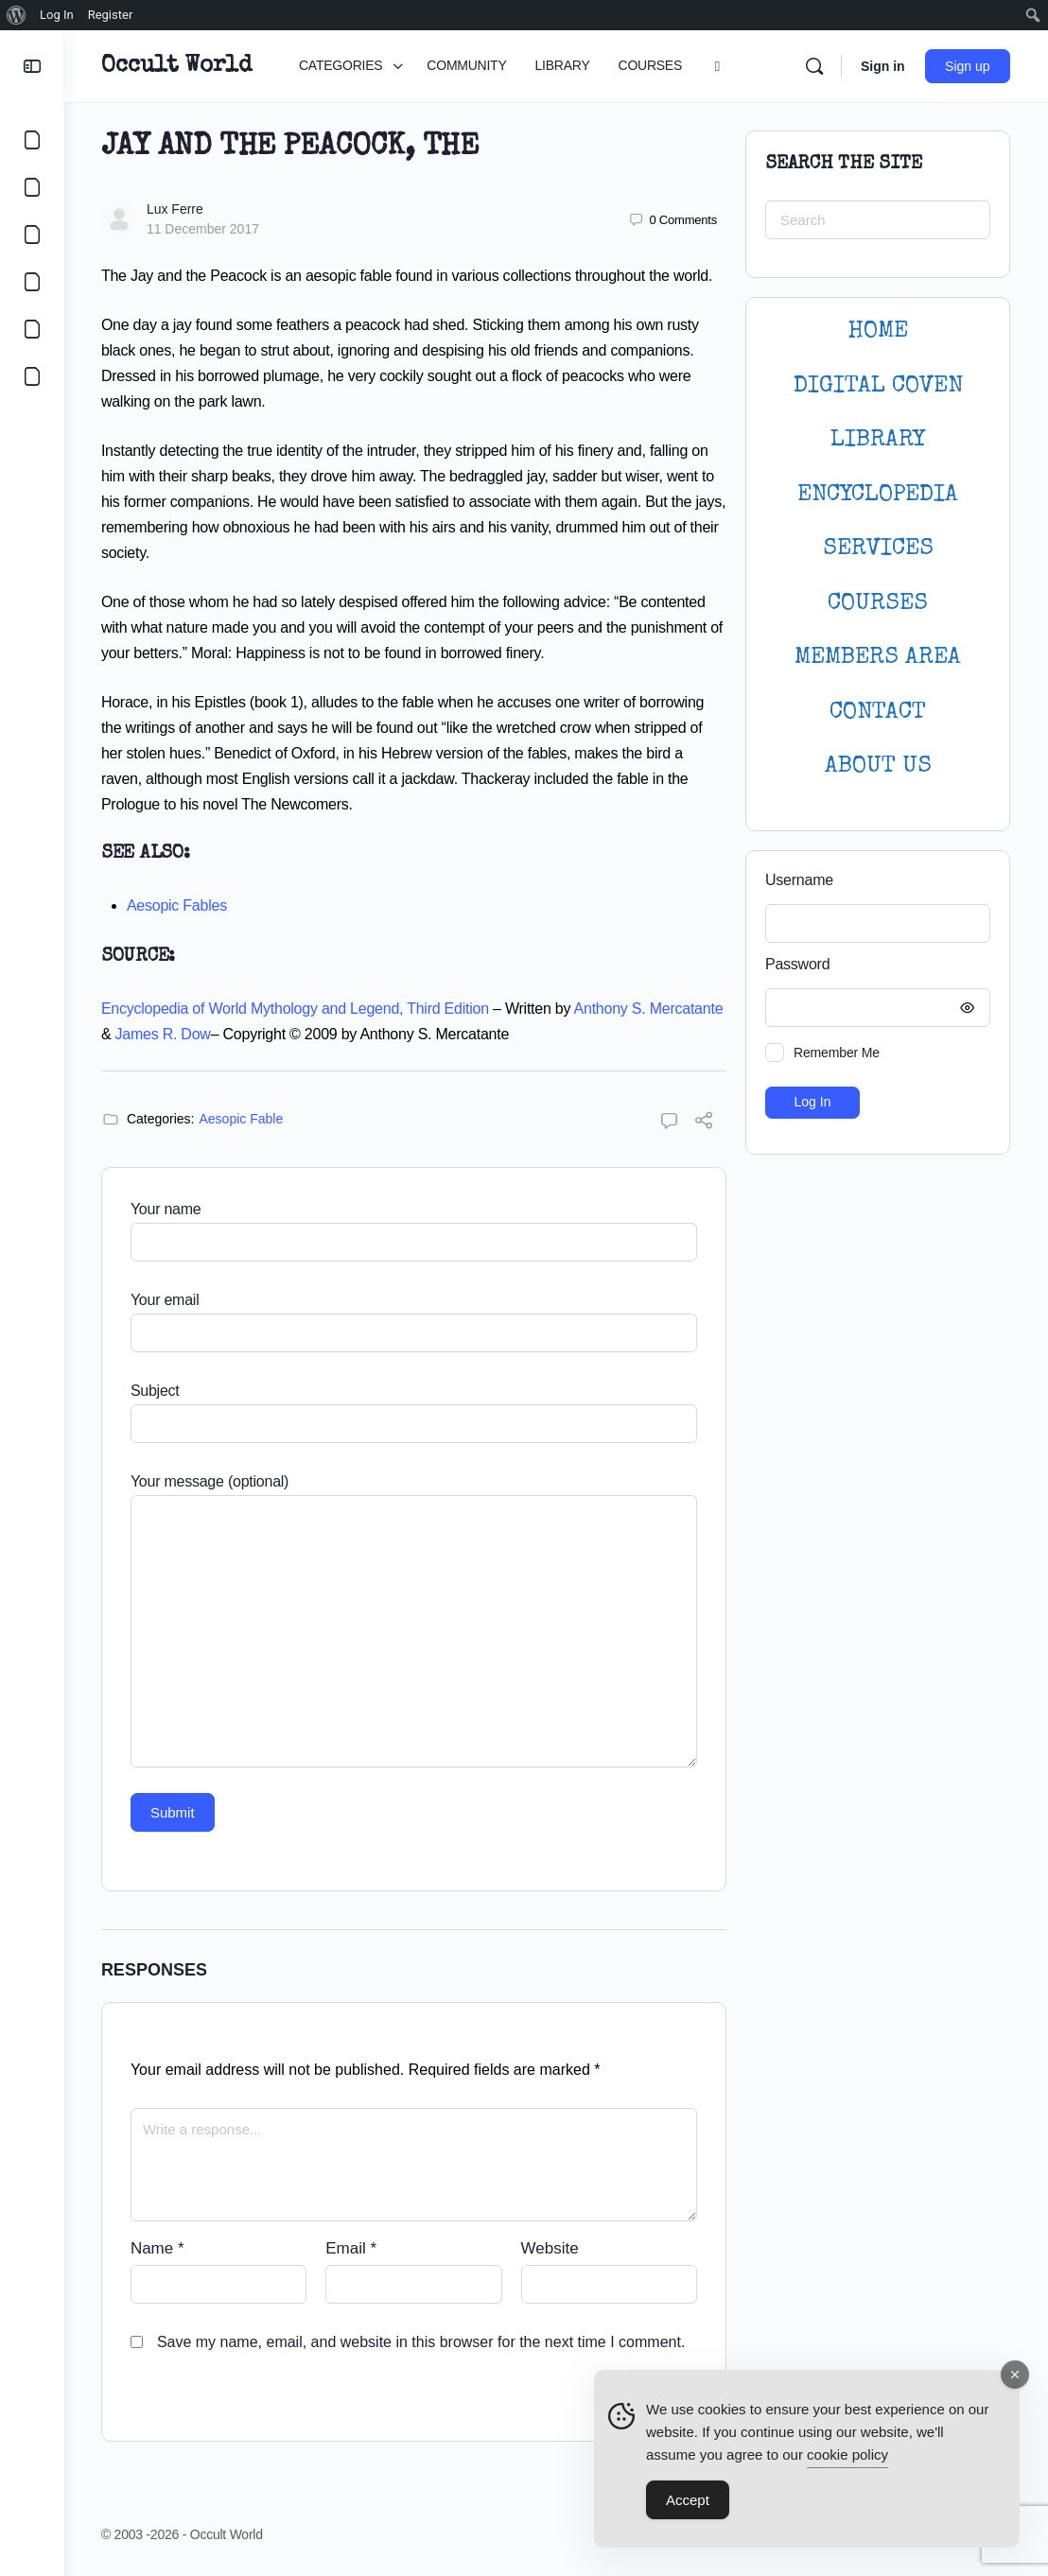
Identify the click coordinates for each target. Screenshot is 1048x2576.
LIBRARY (877, 440)
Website (550, 2248)
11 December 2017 (204, 228)
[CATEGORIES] (32, 140)
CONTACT (878, 712)
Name (158, 2248)
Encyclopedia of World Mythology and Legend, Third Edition (296, 1009)
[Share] (703, 1123)
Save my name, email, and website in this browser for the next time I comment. (422, 2342)
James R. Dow (164, 1034)
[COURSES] (32, 281)
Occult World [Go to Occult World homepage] (177, 66)
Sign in (883, 66)
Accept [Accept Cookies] (687, 2501)
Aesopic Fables (178, 905)
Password (873, 965)
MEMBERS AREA (878, 658)
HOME (877, 331)
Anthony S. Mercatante (650, 1009)
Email (351, 2248)
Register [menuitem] (110, 15)
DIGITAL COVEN (878, 386)
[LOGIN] (32, 329)
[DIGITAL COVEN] (32, 376)
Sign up (968, 66)
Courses (878, 604)
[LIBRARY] (32, 234)
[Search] (814, 66)
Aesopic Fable (243, 1118)
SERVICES (878, 549)
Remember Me (837, 1052)
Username (799, 880)
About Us (878, 766)
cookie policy (847, 2455)
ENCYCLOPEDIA (877, 495)
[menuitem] (16, 15)
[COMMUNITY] (32, 187)
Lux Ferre (176, 209)
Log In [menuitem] (57, 15)
